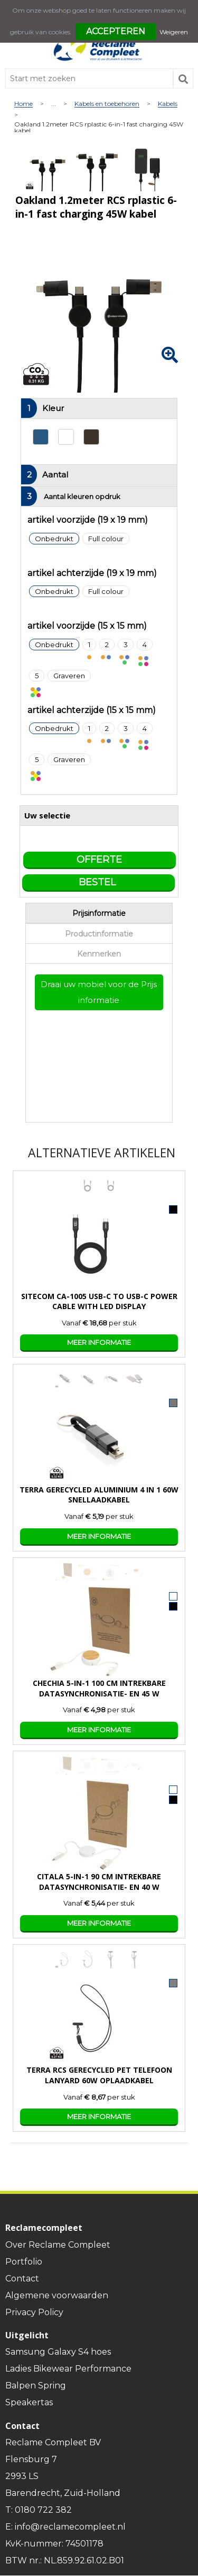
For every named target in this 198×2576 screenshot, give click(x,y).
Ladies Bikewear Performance (68, 2369)
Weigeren (173, 32)
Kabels (167, 104)
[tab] (99, 913)
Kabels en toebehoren (106, 104)
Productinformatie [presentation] (99, 934)
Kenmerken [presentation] (99, 954)
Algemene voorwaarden (56, 2295)
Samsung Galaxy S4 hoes (58, 2352)
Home (23, 104)
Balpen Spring (35, 2385)
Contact (22, 2278)
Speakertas (29, 2402)
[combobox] (89, 79)
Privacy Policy (34, 2312)
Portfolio (23, 2262)
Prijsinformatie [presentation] (99, 913)
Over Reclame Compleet (57, 2245)
